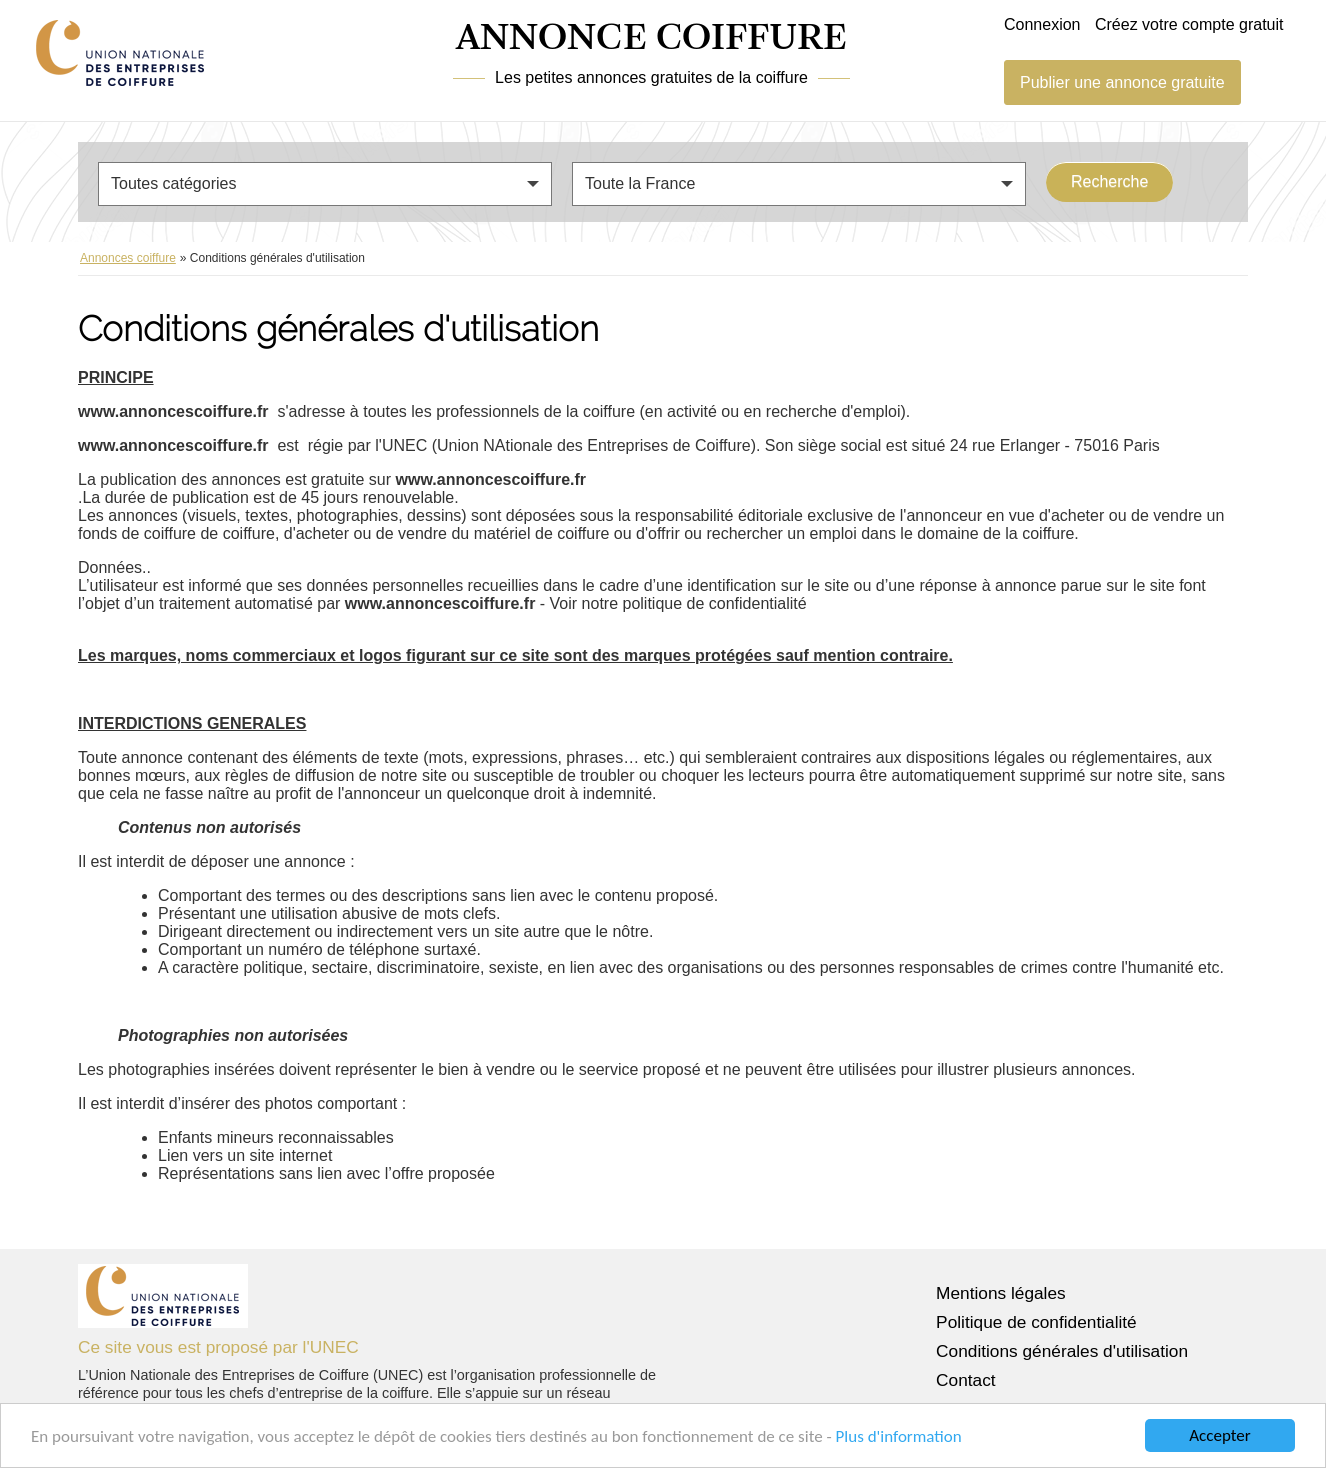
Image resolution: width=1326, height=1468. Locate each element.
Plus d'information (899, 1436)
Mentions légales (1001, 1293)
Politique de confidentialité (1036, 1322)
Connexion (1042, 24)
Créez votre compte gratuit (1189, 24)
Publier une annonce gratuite (1122, 82)
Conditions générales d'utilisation (1062, 1351)
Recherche (1109, 181)
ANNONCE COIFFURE (651, 39)
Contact (966, 1380)
